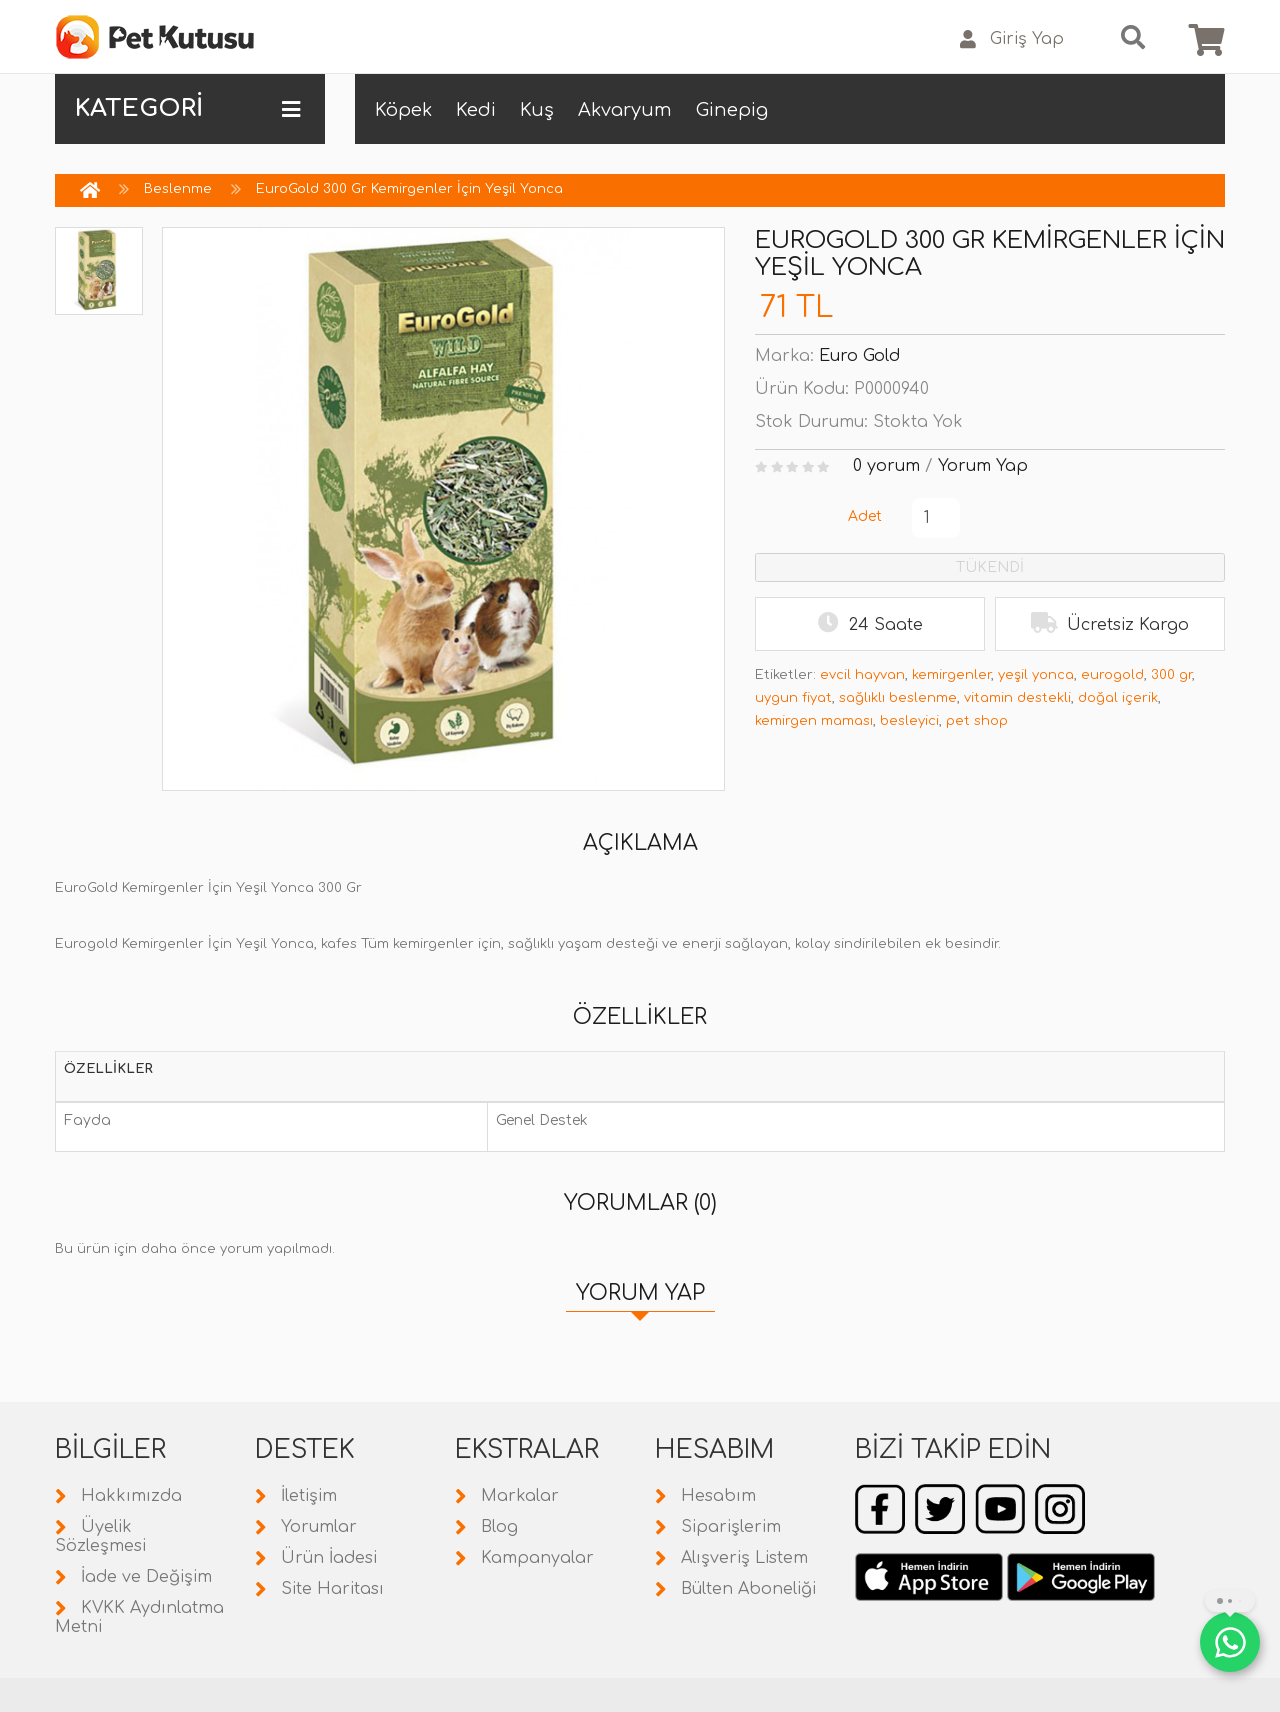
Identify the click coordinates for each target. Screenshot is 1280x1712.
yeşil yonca (1036, 675)
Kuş (537, 110)
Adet (865, 516)
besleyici (909, 721)
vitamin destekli (1017, 698)
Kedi (476, 110)
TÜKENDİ (990, 567)
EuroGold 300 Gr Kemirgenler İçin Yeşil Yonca (409, 189)
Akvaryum (625, 110)
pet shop (977, 721)
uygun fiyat (793, 698)
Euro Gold (859, 356)
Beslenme (178, 189)
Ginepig (732, 110)
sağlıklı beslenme (898, 698)
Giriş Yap (1012, 39)
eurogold (1112, 675)
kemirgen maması (814, 721)
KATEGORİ (187, 109)
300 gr (1171, 675)
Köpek (403, 110)
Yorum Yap (983, 466)
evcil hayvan (862, 675)
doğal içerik (1118, 698)
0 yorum (886, 466)
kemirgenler (951, 675)
